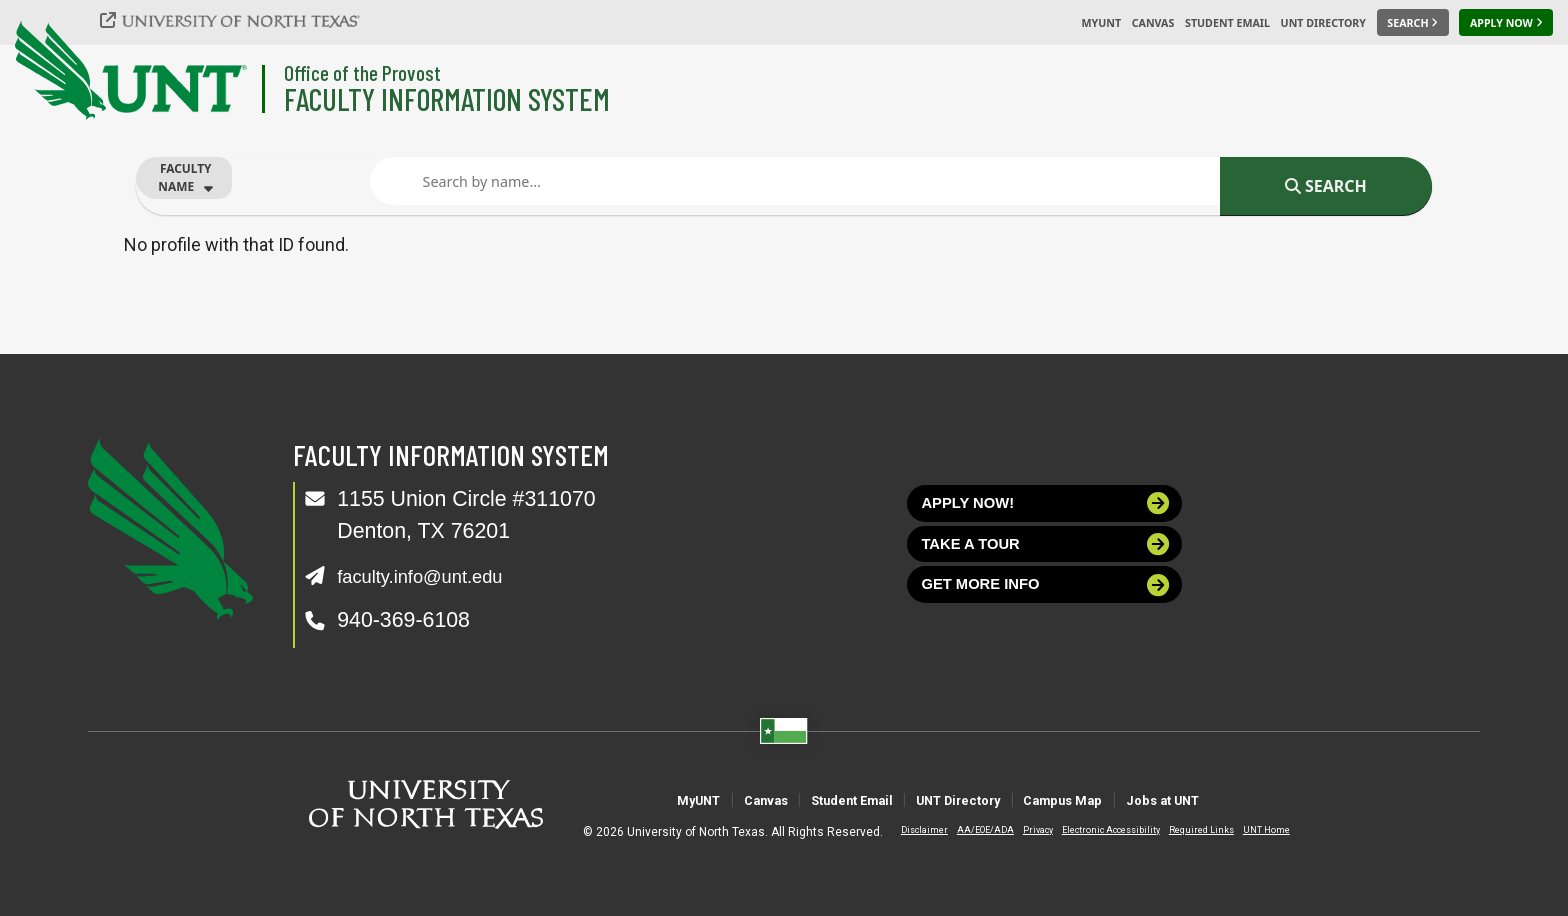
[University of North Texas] (241, 20)
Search (1326, 186)
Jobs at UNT (1252, 799)
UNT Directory (1323, 23)
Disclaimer (907, 830)
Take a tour (1046, 557)
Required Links (1184, 830)
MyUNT (1101, 23)
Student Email (1227, 23)
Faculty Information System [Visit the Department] (447, 98)
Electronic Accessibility (1094, 830)
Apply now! (1046, 507)
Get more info (1046, 606)
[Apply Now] (1506, 23)
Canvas (1153, 23)
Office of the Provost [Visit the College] (362, 72)
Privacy (1021, 830)
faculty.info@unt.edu (433, 576)
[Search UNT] (1413, 23)
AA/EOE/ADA (968, 830)
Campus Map (1113, 799)
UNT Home (1249, 830)
